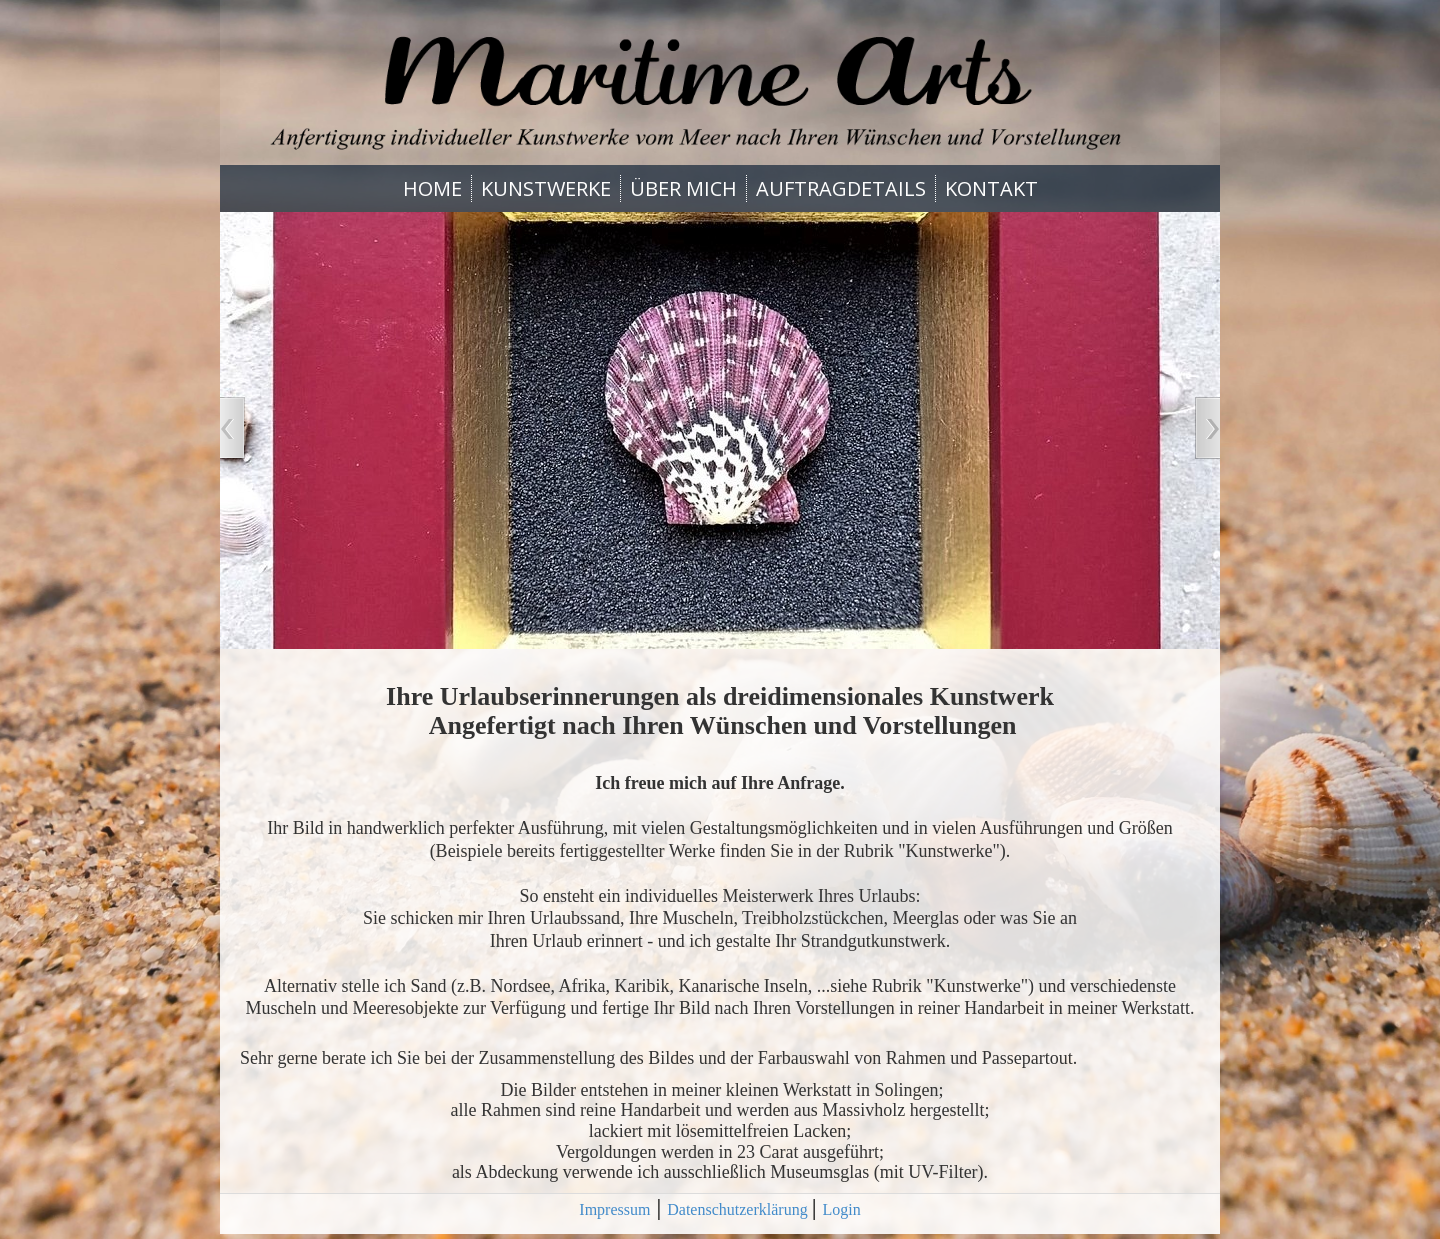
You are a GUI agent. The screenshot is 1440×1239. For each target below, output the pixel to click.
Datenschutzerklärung (739, 1209)
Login (841, 1209)
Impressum (614, 1209)
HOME (432, 188)
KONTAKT (991, 188)
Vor (1211, 430)
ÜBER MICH (683, 188)
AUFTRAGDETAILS (841, 188)
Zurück (229, 430)
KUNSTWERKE (546, 188)
